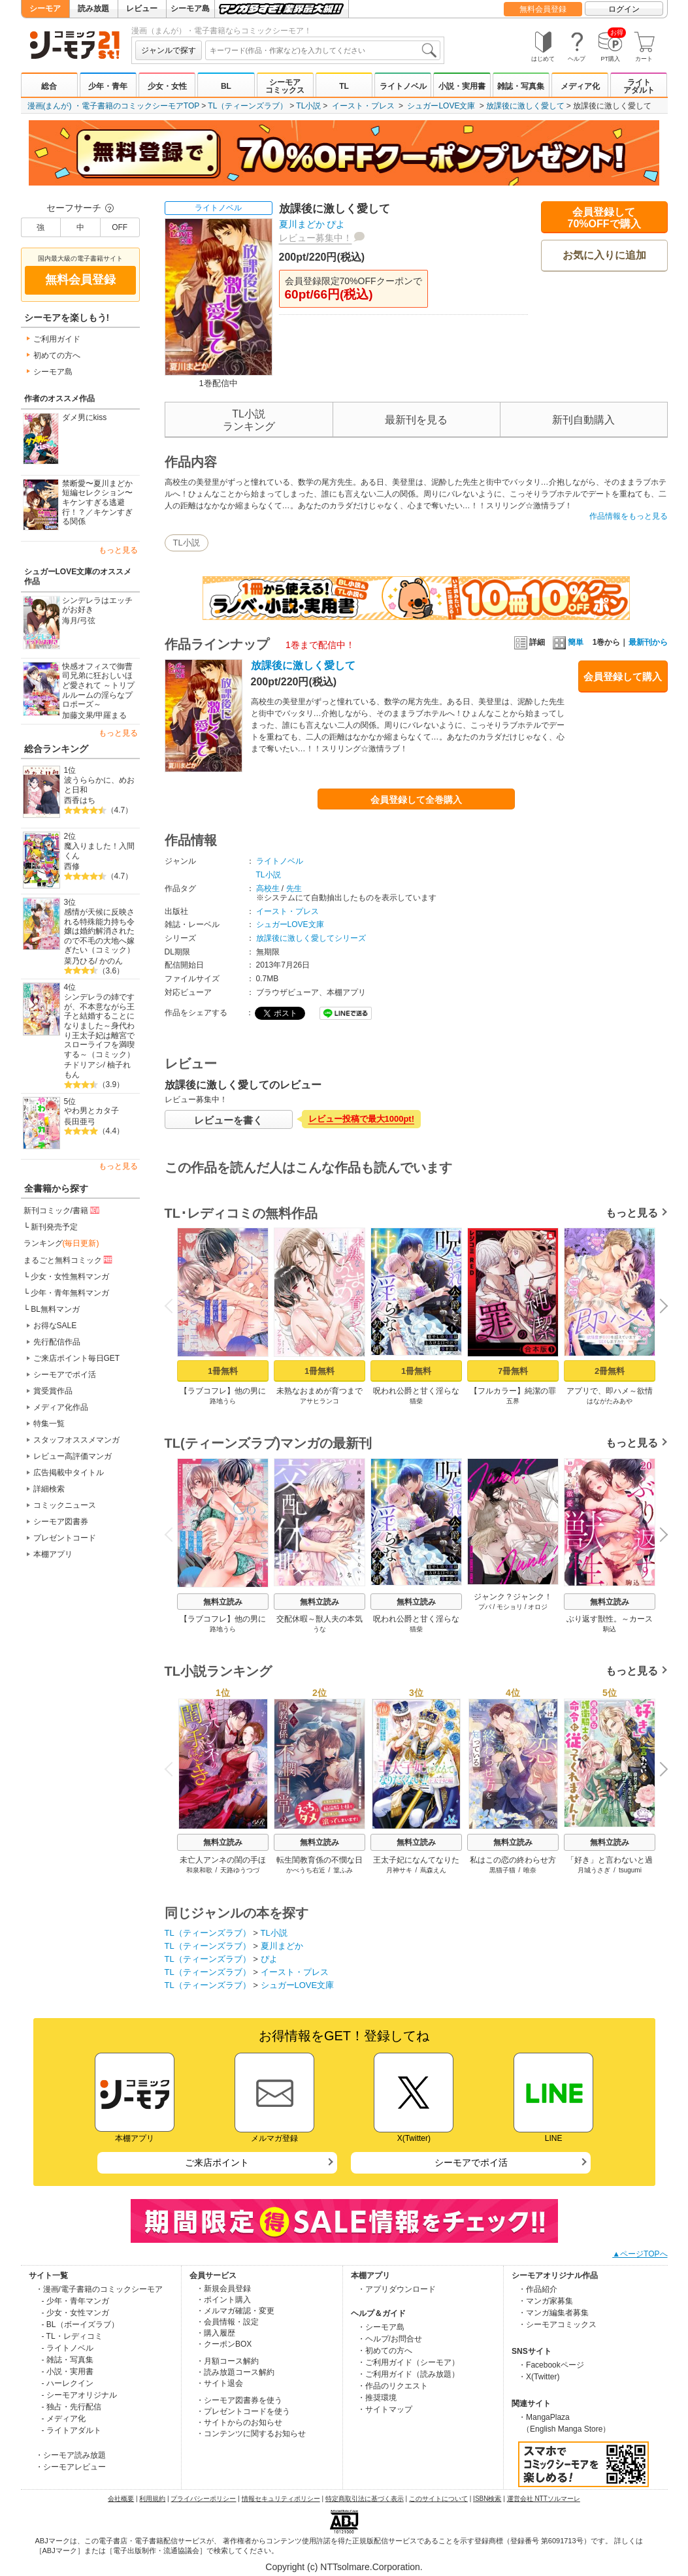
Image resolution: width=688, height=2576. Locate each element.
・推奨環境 (377, 2397)
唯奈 (529, 1870)
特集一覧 (49, 1423)
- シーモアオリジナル (79, 2395)
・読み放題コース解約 (235, 2372)
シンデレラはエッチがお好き (97, 605)
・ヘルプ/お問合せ (389, 2338)
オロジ (538, 1606)
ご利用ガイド (56, 339)
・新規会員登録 (223, 2288)
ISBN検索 (487, 2498)
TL (344, 86)
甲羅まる (111, 715)
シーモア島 (190, 8)
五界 (512, 1401)
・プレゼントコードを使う (243, 2411)
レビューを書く (228, 1120)
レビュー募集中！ (315, 238)
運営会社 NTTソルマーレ (543, 2498)
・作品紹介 (537, 2289)
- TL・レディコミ (72, 2336)
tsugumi (629, 1870)
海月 (70, 620)
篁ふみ (343, 1870)
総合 (49, 86)
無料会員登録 (542, 9)
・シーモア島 (380, 2327)
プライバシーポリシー (203, 2498)
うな (319, 1629)
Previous (172, 1305)
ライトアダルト (639, 86)
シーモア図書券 (60, 1521)
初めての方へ (56, 355)
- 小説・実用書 (67, 2371)
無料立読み (222, 1601)
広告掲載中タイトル (68, 1472)
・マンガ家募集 (545, 2301)
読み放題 (93, 8)
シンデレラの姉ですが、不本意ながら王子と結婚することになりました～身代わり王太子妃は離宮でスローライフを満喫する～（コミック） (99, 1025)
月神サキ (398, 1870)
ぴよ (336, 224)
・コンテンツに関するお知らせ (251, 2433)
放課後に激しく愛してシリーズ (311, 938)
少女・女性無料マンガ (70, 1276)
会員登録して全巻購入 (416, 799)
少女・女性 (167, 86)
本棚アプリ (53, 1554)
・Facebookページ (551, 2365)
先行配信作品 (56, 1341)
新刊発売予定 (54, 1226)
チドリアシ (83, 1064)
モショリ (510, 1606)
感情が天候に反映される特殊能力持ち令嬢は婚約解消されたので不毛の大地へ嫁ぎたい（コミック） (99, 931)
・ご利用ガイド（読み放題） (408, 2374)
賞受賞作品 (53, 1390)
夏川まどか (302, 224)
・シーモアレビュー (70, 2466)
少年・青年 (107, 86)
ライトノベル (403, 86)
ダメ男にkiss (84, 417)
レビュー (141, 8)
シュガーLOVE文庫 (441, 105)
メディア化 (580, 86)
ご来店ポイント (217, 2162)
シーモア (45, 8)
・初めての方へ (384, 2350)
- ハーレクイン (67, 2383)
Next (658, 1306)
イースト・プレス (363, 105)
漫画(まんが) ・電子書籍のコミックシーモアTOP (113, 105)
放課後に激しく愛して (525, 105)
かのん (111, 961)
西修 (72, 866)
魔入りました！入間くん (99, 850)
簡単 (568, 642)
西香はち (79, 800)
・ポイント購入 (223, 2299)
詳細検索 (49, 1488)
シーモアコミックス (284, 86)
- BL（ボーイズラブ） (80, 2324)
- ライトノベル (67, 2348)
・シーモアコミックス (557, 2324)
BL (226, 86)
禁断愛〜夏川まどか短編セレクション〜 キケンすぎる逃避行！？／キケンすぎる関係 (97, 503)
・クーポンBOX (224, 2344)
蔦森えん (433, 1870)
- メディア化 (64, 2418)
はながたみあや (609, 1401)
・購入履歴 (215, 2333)
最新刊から (648, 642)
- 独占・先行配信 (71, 2406)
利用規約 (152, 2498)
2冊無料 (609, 1371)
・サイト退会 (219, 2383)
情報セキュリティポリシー (281, 2498)
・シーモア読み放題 (70, 2455)
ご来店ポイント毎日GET (76, 1358)
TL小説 (308, 105)
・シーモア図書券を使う (239, 2400)
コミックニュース (64, 1505)
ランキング (61, 1243)
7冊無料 (512, 1371)
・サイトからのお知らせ (239, 2422)
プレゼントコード (64, 1537)
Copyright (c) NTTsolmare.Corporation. (343, 2567)
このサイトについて (438, 2498)
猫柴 (416, 1401)
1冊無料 (222, 1371)
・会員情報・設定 (227, 2321)
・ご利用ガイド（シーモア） (408, 2362)
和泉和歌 (199, 1870)
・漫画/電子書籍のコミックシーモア (99, 2289)
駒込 (609, 1629)
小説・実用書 (461, 86)
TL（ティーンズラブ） (247, 105)
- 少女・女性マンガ (75, 2312)
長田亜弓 (79, 1121)
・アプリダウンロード (396, 2289)
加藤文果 (77, 715)
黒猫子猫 (502, 1870)
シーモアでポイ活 (64, 1374)
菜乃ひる (79, 961)
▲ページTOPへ (639, 2253)
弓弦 (87, 620)
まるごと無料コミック (69, 1259)
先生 (294, 888)
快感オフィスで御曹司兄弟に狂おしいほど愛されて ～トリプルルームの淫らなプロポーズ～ (98, 685)
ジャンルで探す (168, 50)
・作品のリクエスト (392, 2385)
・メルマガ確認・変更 (235, 2310)
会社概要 (121, 2498)
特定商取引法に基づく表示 (364, 2498)
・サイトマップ (384, 2409)
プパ (484, 1606)
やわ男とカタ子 (91, 1110)
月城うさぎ (594, 1870)
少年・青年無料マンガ (70, 1292)
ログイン (624, 9)
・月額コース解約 (227, 2361)
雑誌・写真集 (520, 86)
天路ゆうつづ (239, 1870)
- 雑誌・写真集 (67, 2359)
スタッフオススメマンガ (76, 1439)
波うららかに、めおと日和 (99, 784)
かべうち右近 (305, 1870)
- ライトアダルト (71, 2430)
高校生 (268, 888)
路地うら (223, 1401)
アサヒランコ (319, 1401)
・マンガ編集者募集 (553, 2312)
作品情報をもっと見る (628, 516)
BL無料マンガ (55, 1309)
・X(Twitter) (538, 2376)
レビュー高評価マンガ (72, 1456)
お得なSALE (55, 1325)
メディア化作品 (60, 1407)
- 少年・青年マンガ (75, 2301)
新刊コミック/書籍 (62, 1210)
